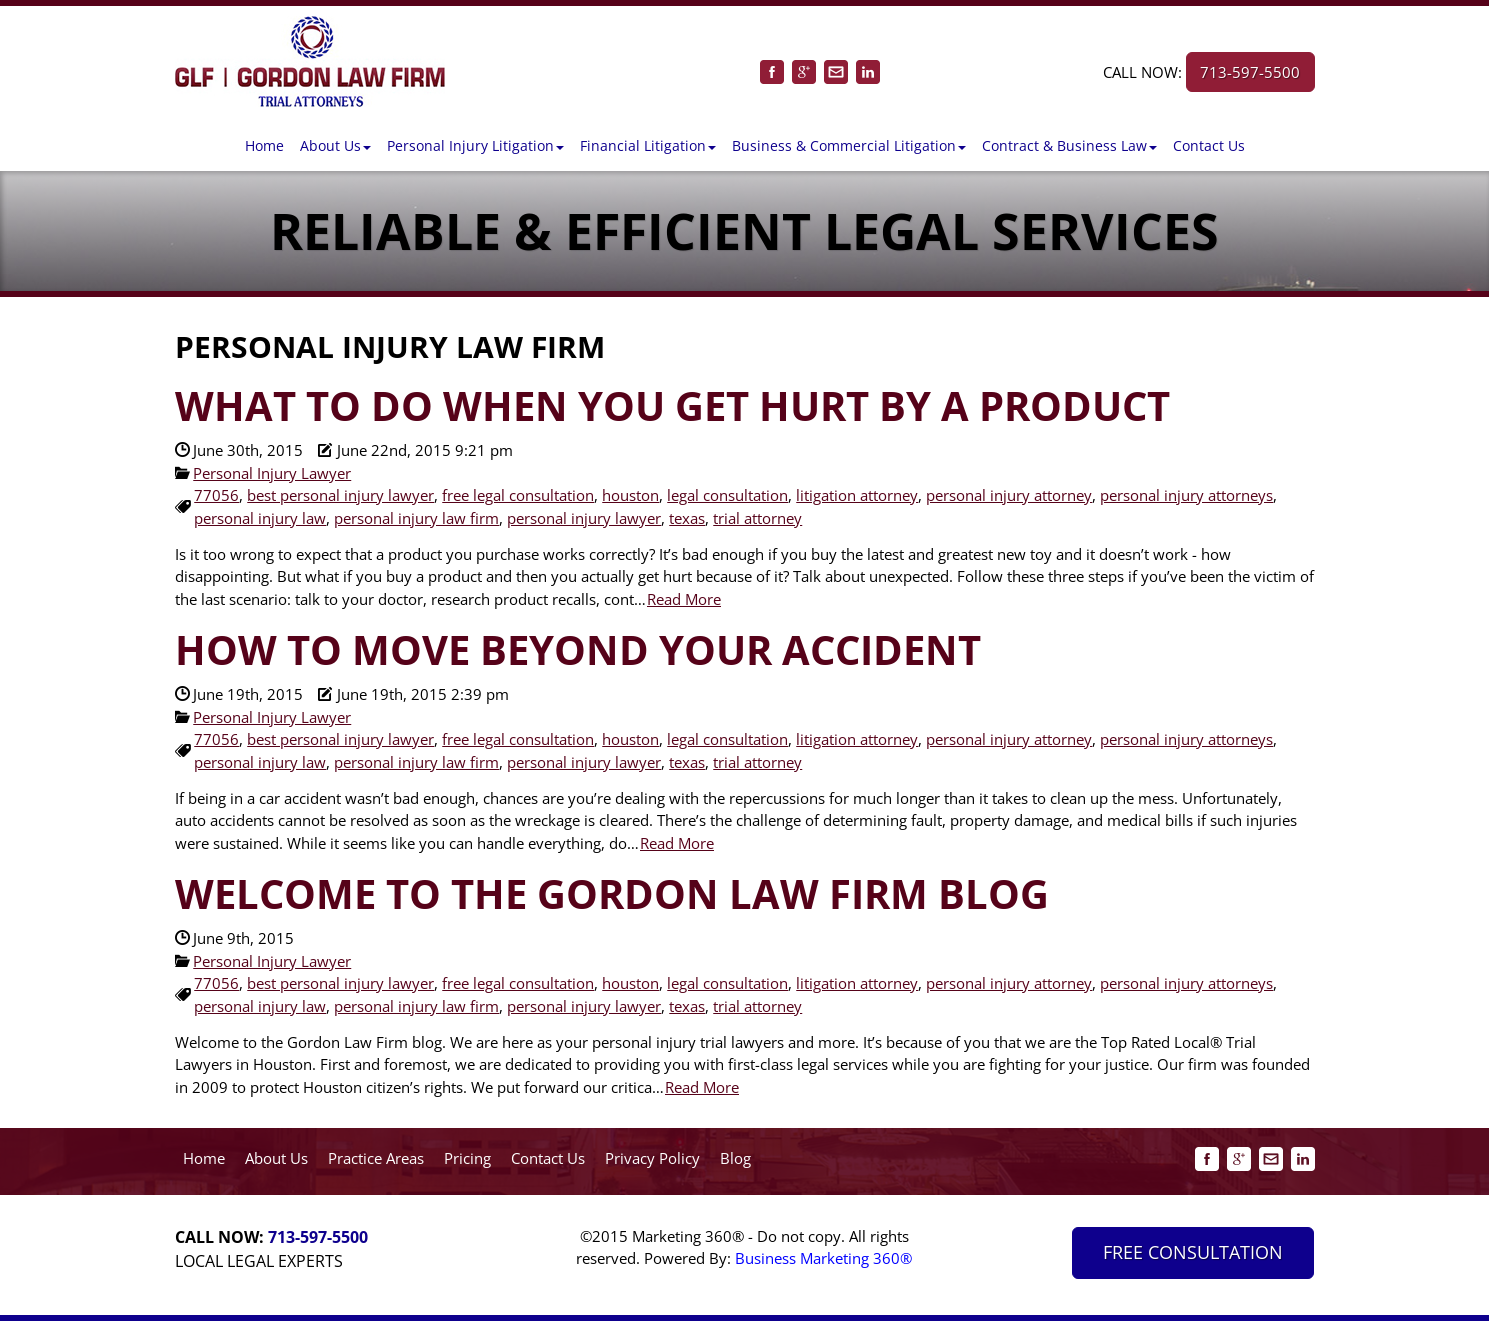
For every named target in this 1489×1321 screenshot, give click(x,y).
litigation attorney (857, 495)
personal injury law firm (416, 518)
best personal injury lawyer (340, 495)
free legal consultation (518, 495)
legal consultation (727, 495)
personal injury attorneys (1186, 495)
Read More (684, 599)
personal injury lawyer (584, 518)
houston (630, 495)
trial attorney (757, 518)
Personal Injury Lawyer (272, 473)
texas (687, 518)
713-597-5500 (1250, 72)
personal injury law (260, 518)
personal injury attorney (1009, 495)
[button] (335, 145)
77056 (216, 495)
